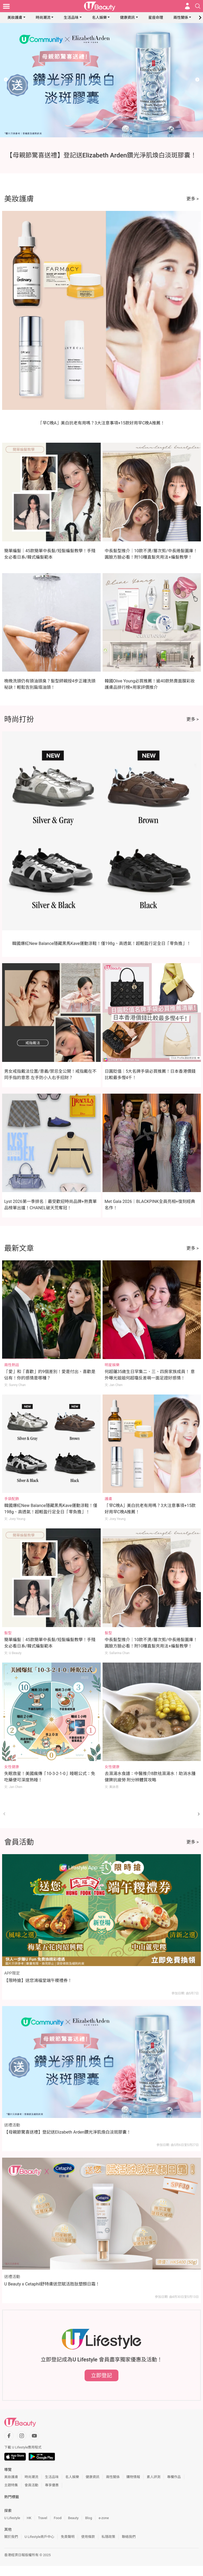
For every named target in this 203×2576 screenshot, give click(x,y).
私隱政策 (108, 2537)
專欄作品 (174, 2477)
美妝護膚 (14, 17)
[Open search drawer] (198, 6)
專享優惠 (52, 2485)
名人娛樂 (99, 17)
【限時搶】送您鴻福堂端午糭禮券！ (38, 1980)
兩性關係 (180, 17)
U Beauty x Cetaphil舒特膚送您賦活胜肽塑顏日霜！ (52, 2284)
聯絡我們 (129, 2537)
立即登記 (101, 2375)
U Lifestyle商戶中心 (39, 2537)
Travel (42, 2518)
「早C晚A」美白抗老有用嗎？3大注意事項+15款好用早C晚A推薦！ (101, 422)
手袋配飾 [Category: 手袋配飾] (11, 1499)
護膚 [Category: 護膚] (108, 1499)
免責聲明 (68, 2537)
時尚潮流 (43, 17)
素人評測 (153, 2477)
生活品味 (71, 17)
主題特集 (11, 2485)
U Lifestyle (12, 2518)
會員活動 (31, 2485)
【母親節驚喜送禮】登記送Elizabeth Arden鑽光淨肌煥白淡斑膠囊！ (67, 2132)
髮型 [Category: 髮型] (8, 1633)
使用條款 (88, 2537)
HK (29, 2518)
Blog (88, 2518)
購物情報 (133, 2477)
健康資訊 (127, 17)
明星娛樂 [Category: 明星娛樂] (112, 1365)
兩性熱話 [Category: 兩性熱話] (11, 1365)
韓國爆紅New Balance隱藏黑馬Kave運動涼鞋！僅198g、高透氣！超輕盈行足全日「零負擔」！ (101, 943)
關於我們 (11, 2537)
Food (57, 2518)
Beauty (73, 2518)
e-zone (104, 2518)
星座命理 (155, 17)
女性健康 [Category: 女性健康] (11, 1767)
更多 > (192, 198)
